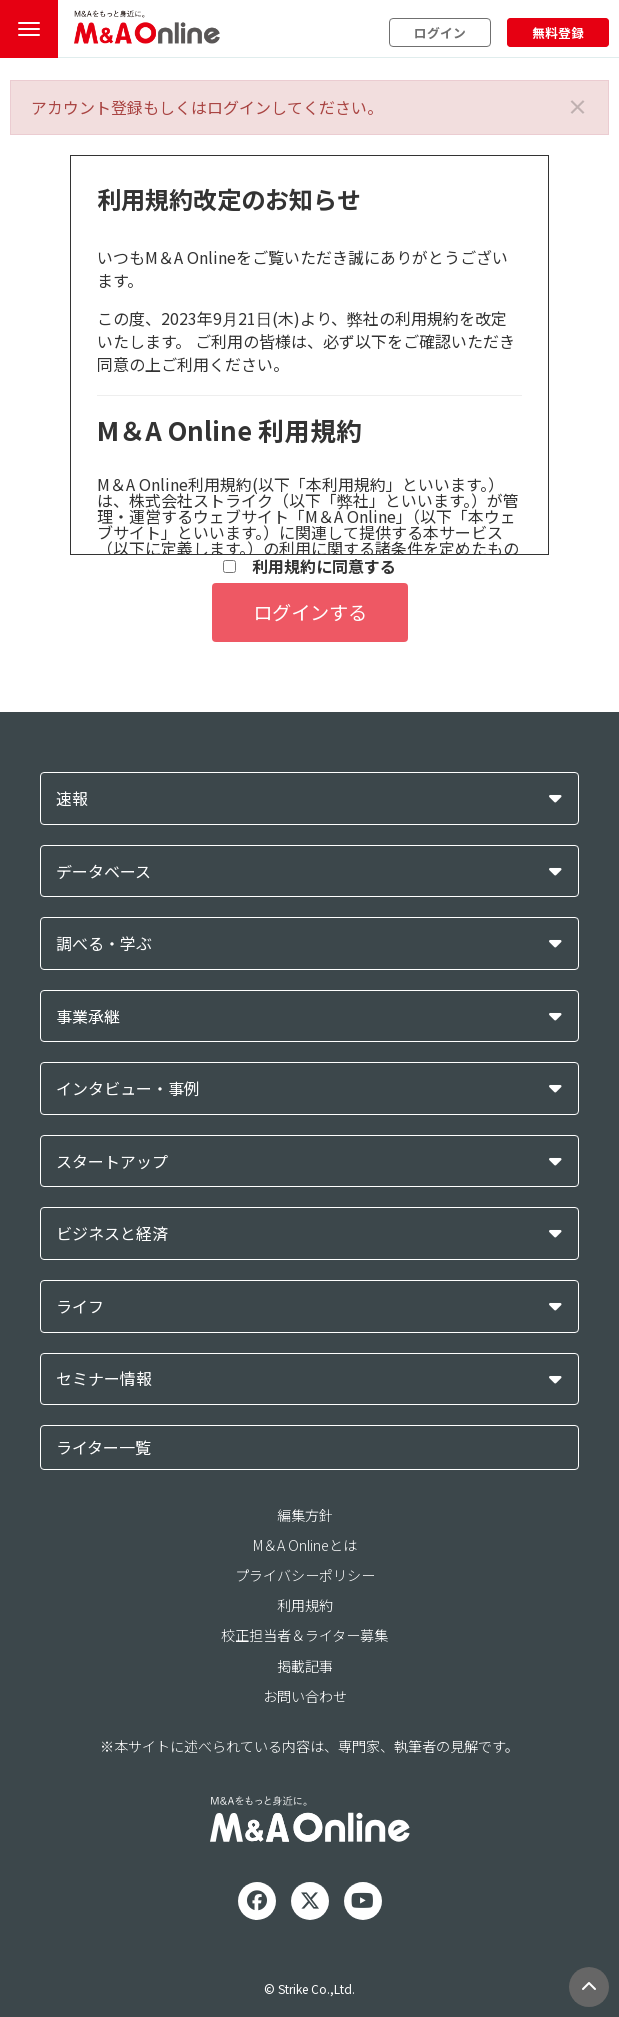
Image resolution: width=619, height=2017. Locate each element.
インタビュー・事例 (128, 1088)
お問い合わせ (305, 1696)
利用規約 (305, 1605)
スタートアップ (112, 1161)
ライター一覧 (103, 1447)
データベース (103, 871)
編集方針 (305, 1515)
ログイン (440, 32)
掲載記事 (305, 1666)
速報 (72, 798)
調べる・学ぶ (104, 943)
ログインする (310, 612)
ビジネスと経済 (112, 1233)
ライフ (80, 1306)
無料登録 (558, 32)
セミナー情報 (104, 1378)
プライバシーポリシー (305, 1575)
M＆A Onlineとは (305, 1545)
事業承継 (88, 1016)
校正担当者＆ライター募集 (304, 1635)
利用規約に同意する (309, 566)
